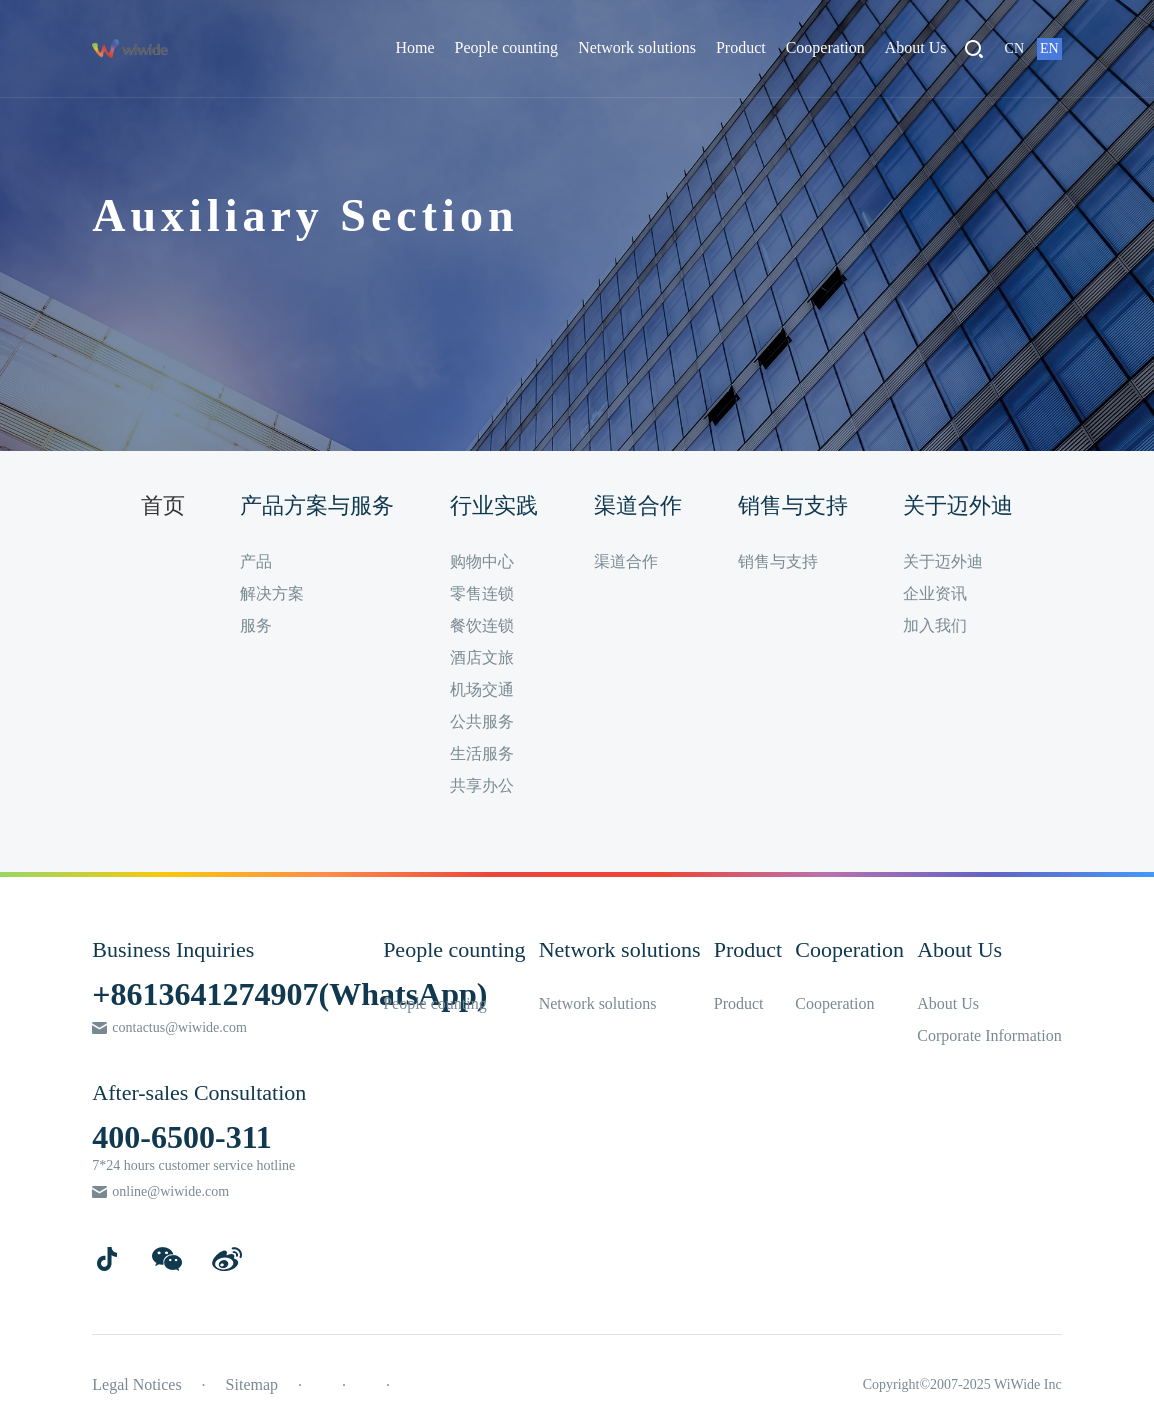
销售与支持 (778, 561)
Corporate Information (989, 1035)
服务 (256, 625)
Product (741, 47)
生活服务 (482, 753)
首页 (163, 505)
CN (1014, 48)
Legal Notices (136, 1384)
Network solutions (637, 47)
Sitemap (252, 1384)
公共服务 (482, 721)
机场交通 (482, 689)
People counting (507, 47)
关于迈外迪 (943, 561)
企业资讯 (935, 593)
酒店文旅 (482, 657)
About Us (916, 47)
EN (1049, 48)
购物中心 (482, 561)
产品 (256, 561)
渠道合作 (626, 561)
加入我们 (935, 625)
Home (414, 47)
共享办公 (482, 785)
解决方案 (272, 593)
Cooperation (825, 47)
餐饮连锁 (482, 625)
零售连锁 (482, 593)
